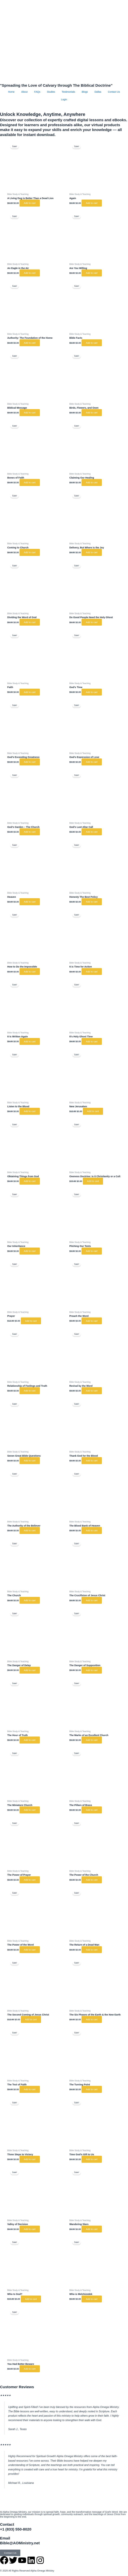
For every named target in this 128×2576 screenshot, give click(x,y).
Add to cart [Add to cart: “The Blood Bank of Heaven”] (92, 1530)
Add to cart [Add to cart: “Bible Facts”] (92, 343)
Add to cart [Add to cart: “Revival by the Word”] (92, 1390)
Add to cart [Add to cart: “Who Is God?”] (31, 2299)
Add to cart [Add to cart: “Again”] (92, 203)
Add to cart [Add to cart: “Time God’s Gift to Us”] (92, 2159)
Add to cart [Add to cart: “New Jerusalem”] (93, 1111)
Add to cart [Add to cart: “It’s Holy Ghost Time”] (92, 1041)
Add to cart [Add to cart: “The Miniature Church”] (30, 1810)
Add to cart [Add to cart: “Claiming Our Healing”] (92, 482)
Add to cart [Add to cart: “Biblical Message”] (30, 412)
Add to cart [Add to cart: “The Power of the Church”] (92, 1879)
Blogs (85, 91)
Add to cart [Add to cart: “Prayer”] (31, 1320)
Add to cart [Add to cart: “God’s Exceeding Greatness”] (30, 762)
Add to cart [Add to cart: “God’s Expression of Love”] (92, 762)
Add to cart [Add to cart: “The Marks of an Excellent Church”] (92, 1740)
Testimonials (68, 91)
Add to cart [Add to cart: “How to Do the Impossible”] (30, 971)
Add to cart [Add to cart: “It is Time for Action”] (92, 971)
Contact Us (114, 91)
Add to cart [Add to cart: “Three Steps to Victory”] (30, 2159)
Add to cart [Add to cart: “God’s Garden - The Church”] (30, 831)
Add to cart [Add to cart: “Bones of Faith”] (30, 482)
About (24, 91)
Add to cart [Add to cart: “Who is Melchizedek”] (92, 2299)
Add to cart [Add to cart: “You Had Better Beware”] (30, 2368)
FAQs (37, 91)
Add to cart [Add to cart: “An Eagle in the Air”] (30, 273)
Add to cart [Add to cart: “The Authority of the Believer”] (30, 1530)
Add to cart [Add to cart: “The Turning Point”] (92, 2089)
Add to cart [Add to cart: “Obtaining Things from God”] (30, 1181)
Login (64, 99)
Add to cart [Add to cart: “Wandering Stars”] (92, 2229)
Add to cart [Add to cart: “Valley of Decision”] (30, 2229)
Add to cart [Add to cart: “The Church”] (30, 1600)
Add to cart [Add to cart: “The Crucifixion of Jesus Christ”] (92, 1600)
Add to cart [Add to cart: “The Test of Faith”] (30, 2089)
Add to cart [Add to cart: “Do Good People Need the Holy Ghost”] (92, 622)
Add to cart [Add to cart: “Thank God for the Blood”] (92, 1460)
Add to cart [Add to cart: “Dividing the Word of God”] (30, 622)
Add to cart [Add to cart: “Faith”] (30, 692)
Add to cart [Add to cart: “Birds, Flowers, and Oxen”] (92, 412)
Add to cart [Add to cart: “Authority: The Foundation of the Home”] (30, 343)
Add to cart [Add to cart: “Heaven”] (30, 901)
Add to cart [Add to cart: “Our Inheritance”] (30, 1251)
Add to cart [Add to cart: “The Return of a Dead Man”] (92, 1949)
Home (11, 91)
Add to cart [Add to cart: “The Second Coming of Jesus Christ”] (31, 2019)
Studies (51, 91)
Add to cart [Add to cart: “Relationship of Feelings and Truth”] (30, 1390)
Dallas (97, 91)
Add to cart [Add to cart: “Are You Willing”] (92, 273)
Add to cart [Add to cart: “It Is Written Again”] (30, 1041)
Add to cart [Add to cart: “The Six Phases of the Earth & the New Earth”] (92, 2019)
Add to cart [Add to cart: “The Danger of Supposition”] (92, 1670)
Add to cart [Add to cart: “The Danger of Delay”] (30, 1670)
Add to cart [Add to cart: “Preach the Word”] (92, 1320)
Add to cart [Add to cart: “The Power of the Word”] (30, 1949)
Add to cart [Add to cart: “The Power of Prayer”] (30, 1879)
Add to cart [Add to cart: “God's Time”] (92, 692)
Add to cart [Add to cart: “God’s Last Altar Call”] (92, 831)
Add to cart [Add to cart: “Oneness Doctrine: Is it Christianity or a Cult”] (93, 1181)
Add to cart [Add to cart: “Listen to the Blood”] (30, 1111)
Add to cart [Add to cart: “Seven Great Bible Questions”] (30, 1460)
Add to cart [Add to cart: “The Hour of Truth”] (30, 1740)
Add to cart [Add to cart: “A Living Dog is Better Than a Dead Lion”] (30, 203)
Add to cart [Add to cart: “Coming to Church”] (30, 552)
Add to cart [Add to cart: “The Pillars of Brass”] (92, 1810)
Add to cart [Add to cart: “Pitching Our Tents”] (92, 1251)
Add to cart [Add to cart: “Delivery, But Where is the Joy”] (92, 552)
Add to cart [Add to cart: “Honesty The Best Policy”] (92, 901)
